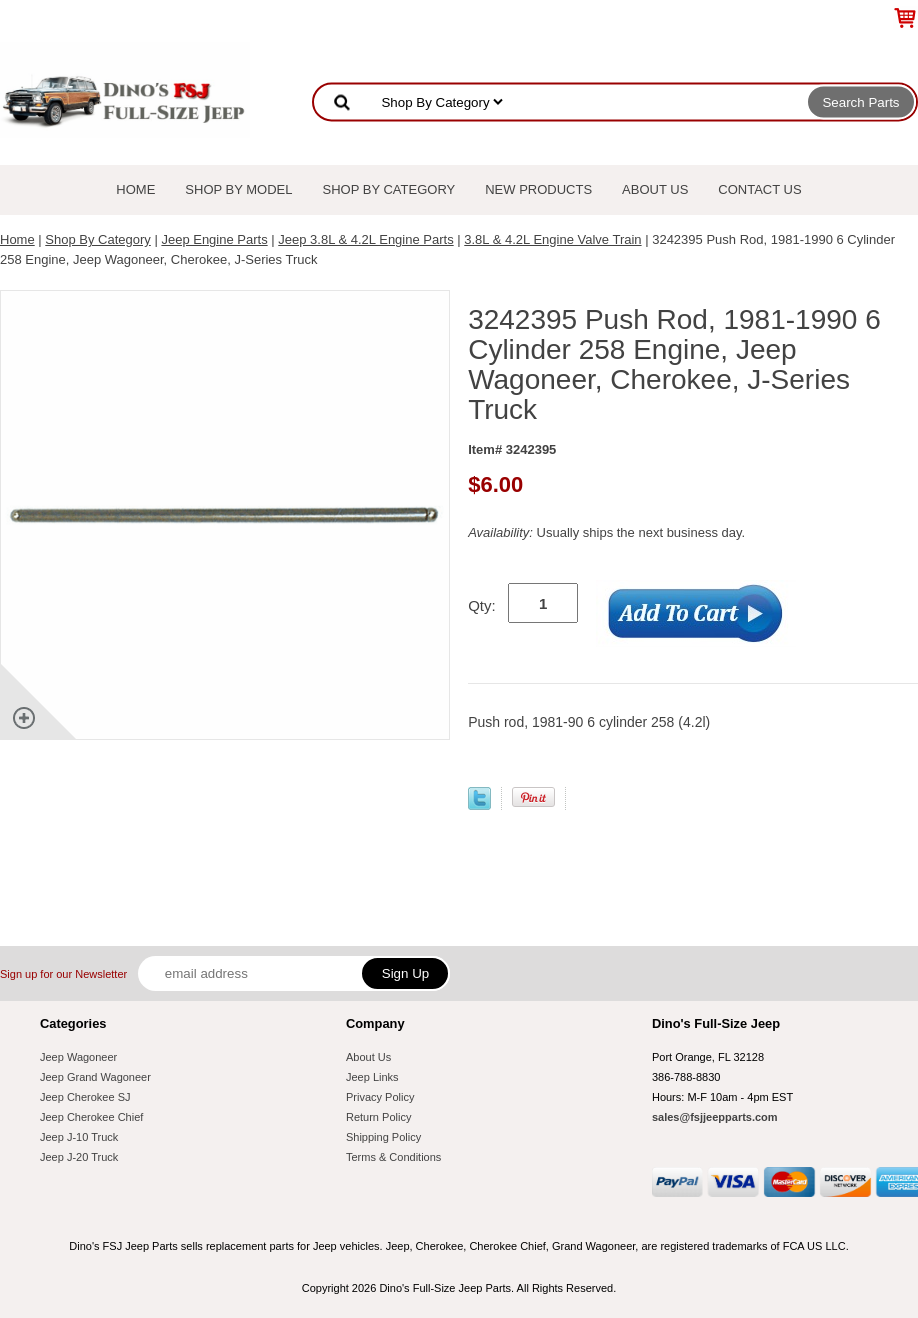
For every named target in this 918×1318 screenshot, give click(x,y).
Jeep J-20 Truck (79, 1157)
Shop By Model (238, 189)
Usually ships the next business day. (606, 532)
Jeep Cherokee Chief (91, 1117)
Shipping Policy (383, 1137)
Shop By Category (389, 189)
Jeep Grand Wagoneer (95, 1077)
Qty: (482, 605)
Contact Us (759, 189)
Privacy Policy (380, 1097)
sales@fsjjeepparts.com (715, 1117)
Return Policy (378, 1117)
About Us (655, 189)
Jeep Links (372, 1077)
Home (135, 189)
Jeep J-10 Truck (79, 1137)
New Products (538, 189)
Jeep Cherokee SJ (85, 1097)
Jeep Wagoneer (78, 1057)
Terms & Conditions (393, 1157)
